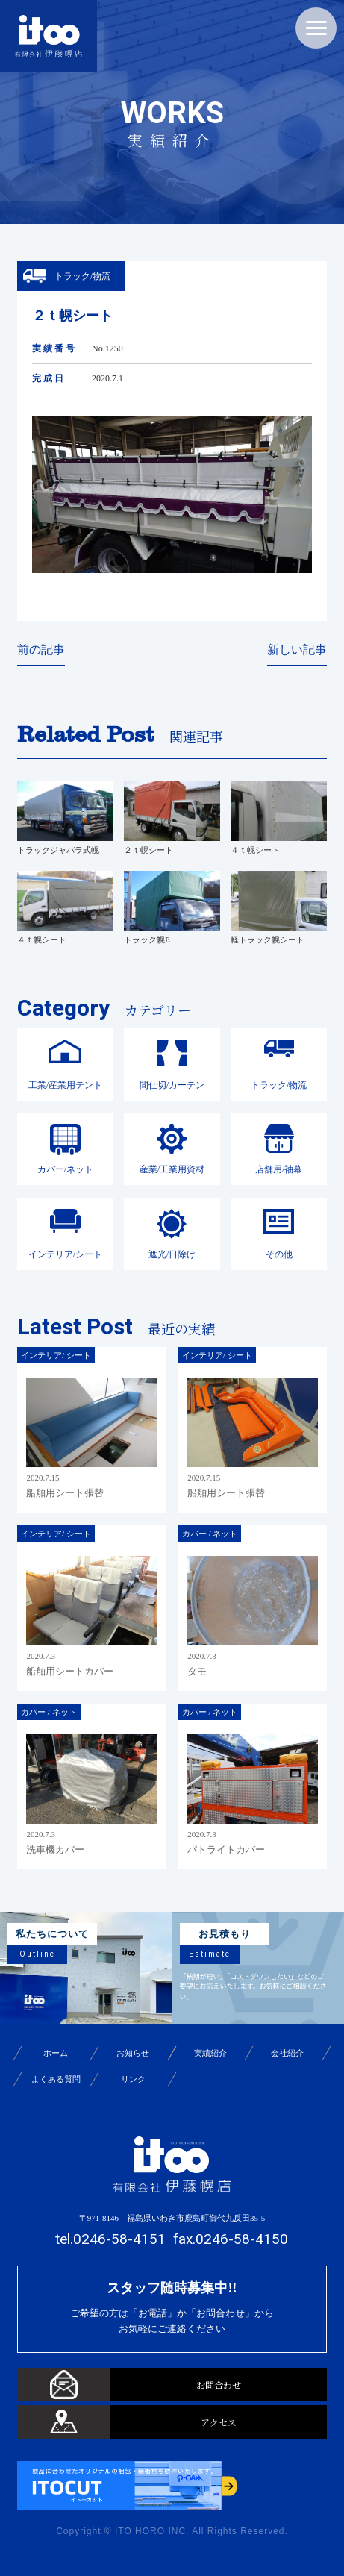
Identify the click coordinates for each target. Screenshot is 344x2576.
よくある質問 (56, 2079)
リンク (133, 2079)
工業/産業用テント (65, 1085)
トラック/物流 (279, 1085)
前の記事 (41, 649)
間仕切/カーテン (172, 1085)
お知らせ (132, 2052)
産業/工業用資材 (172, 1169)
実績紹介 (210, 2052)
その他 (279, 1254)
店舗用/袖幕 (278, 1169)
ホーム (55, 2052)
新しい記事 (297, 649)
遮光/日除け (172, 1254)
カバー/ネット (65, 1169)
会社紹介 (288, 2052)
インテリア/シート (65, 1254)
